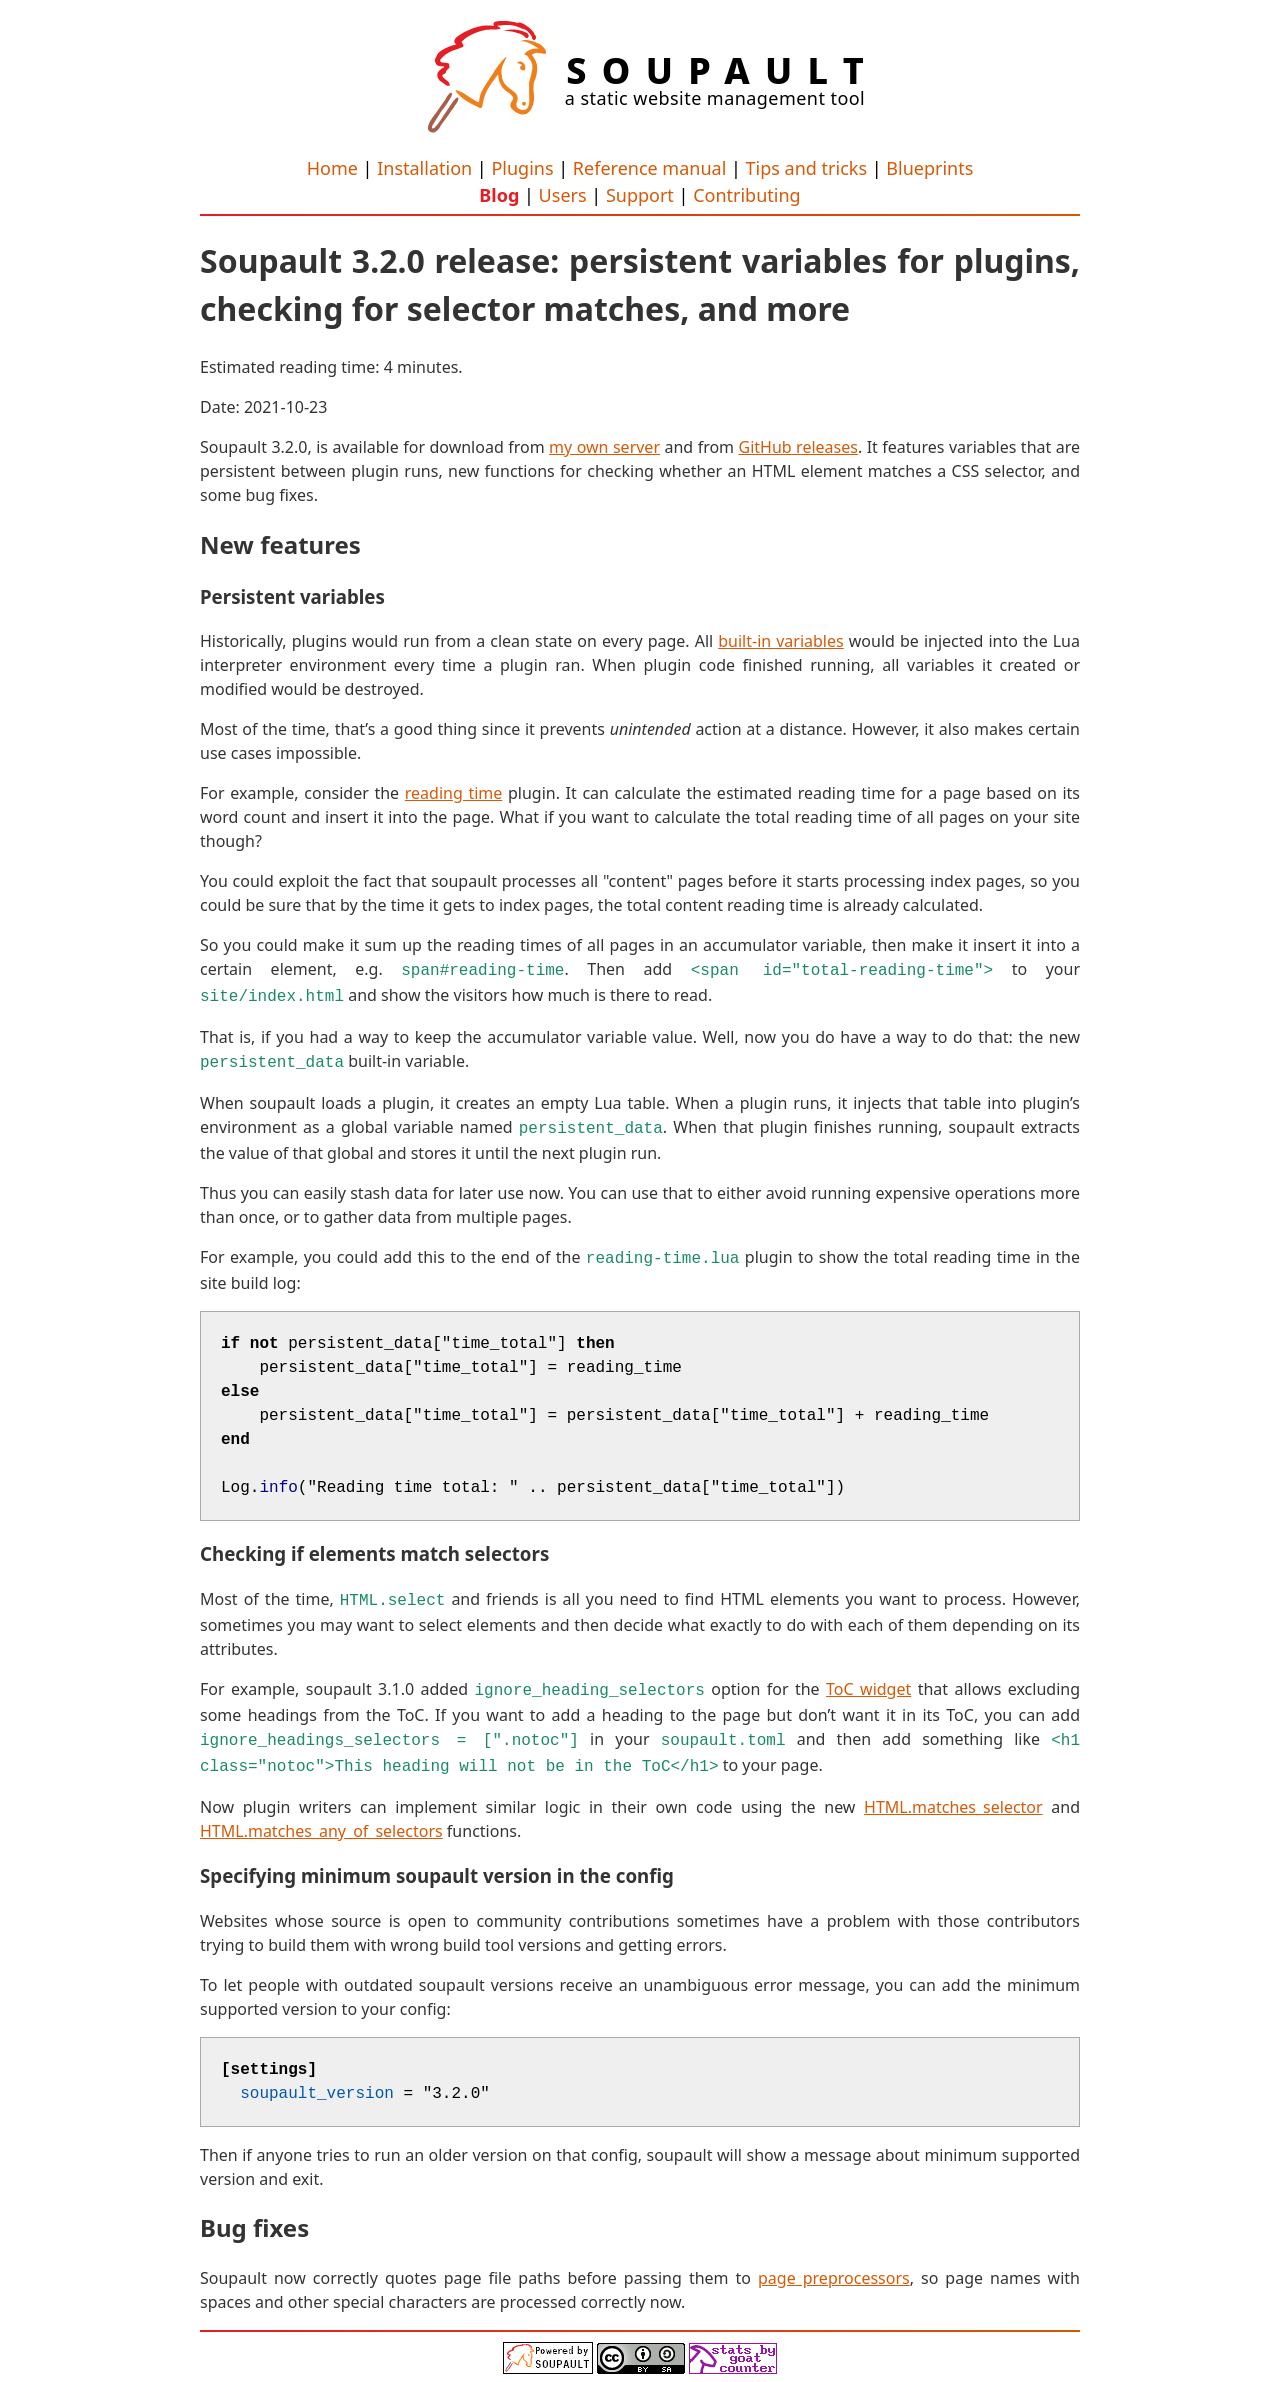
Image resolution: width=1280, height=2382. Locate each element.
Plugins (522, 168)
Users (563, 195)
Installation (424, 168)
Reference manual (649, 168)
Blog (499, 195)
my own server (604, 447)
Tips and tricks (806, 168)
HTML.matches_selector (953, 1789)
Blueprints (929, 168)
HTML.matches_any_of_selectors (321, 1813)
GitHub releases (798, 447)
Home (332, 168)
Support (640, 195)
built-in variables (780, 641)
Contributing (747, 195)
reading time (454, 793)
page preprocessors (834, 2260)
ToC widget (868, 1677)
